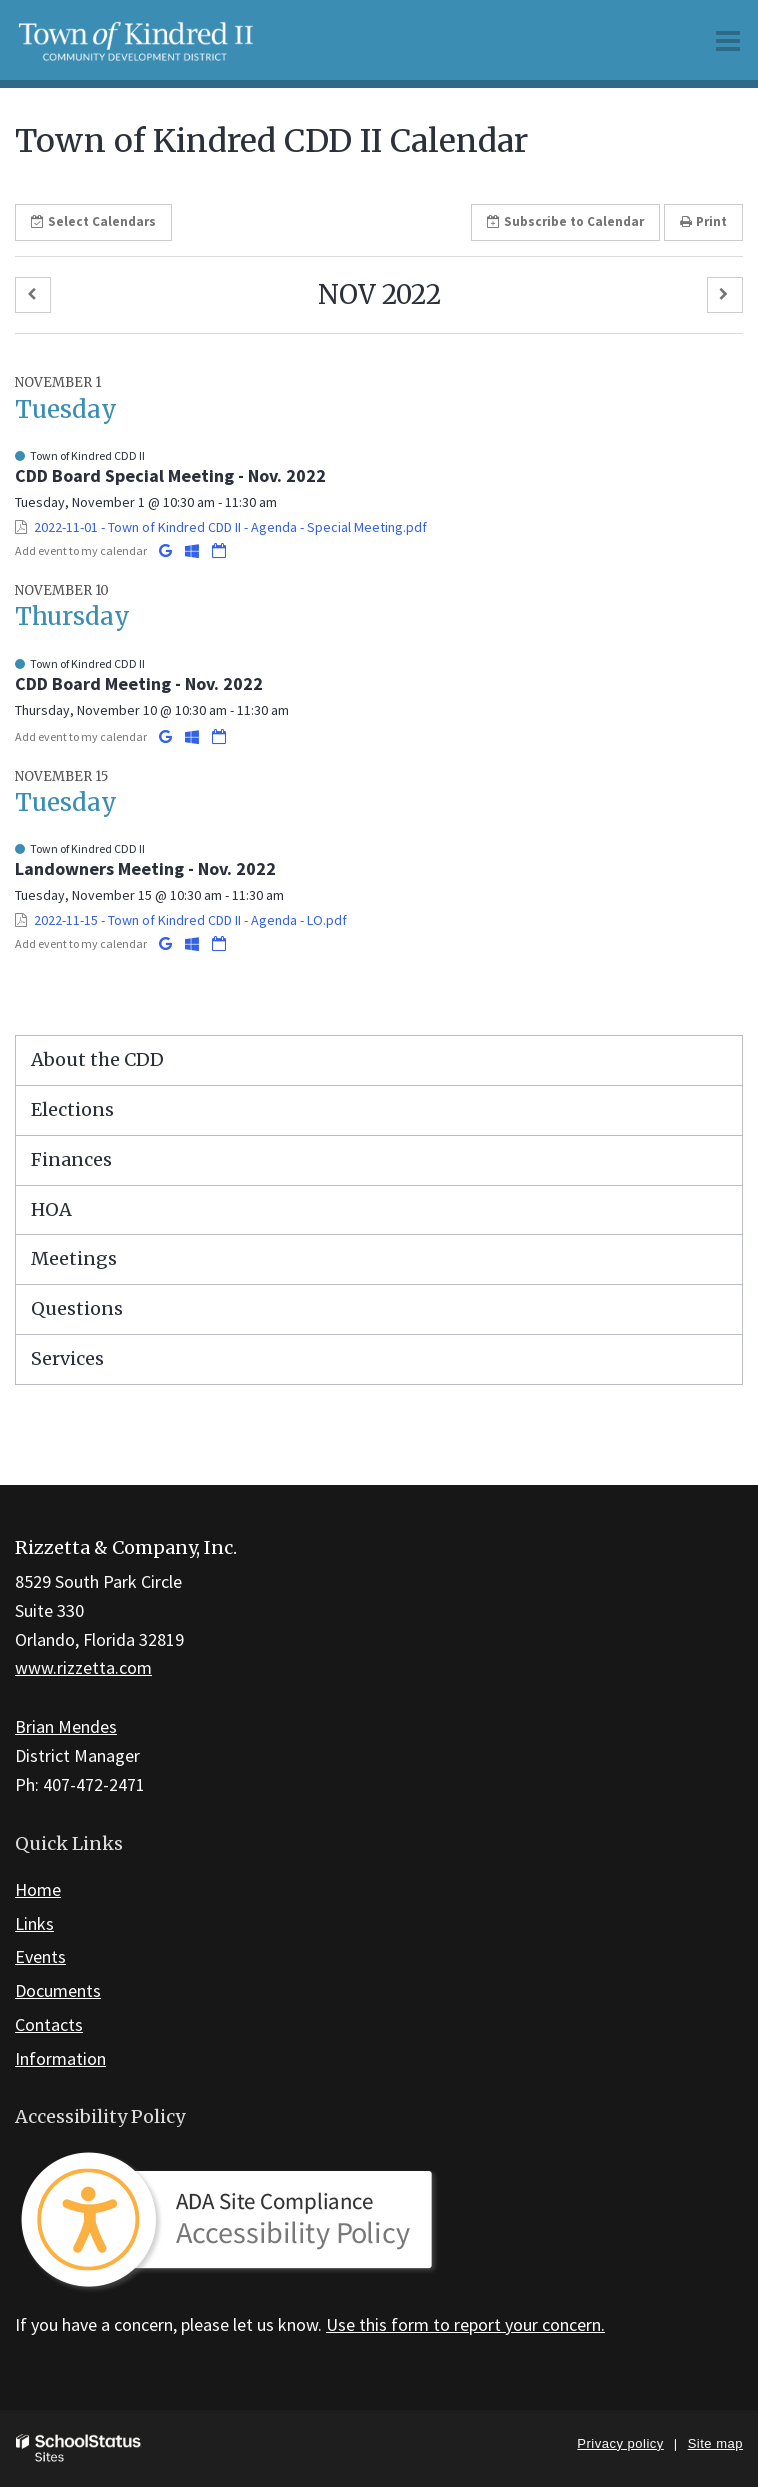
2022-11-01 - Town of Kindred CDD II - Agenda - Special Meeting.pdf (230, 527)
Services (67, 1358)
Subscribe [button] (565, 221)
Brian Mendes (66, 1726)
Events (40, 1956)
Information (60, 2058)
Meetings (74, 1258)
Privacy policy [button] (620, 2443)
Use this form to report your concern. (465, 2324)
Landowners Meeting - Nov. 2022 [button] (145, 868)
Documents (58, 1990)
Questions (77, 1308)
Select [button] (93, 221)
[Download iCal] (219, 550)
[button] (33, 295)
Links (34, 1923)
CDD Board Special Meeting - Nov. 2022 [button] (170, 475)
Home (38, 1889)
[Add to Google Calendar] (167, 550)
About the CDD (97, 1059)
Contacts (49, 2024)
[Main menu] (728, 40)
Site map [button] (715, 2443)
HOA (51, 1209)
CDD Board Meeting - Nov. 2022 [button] (139, 683)
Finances (71, 1159)
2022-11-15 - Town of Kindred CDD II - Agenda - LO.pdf (190, 920)
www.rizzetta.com (83, 1667)
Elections (72, 1109)
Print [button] (703, 221)
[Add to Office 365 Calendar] (193, 550)
